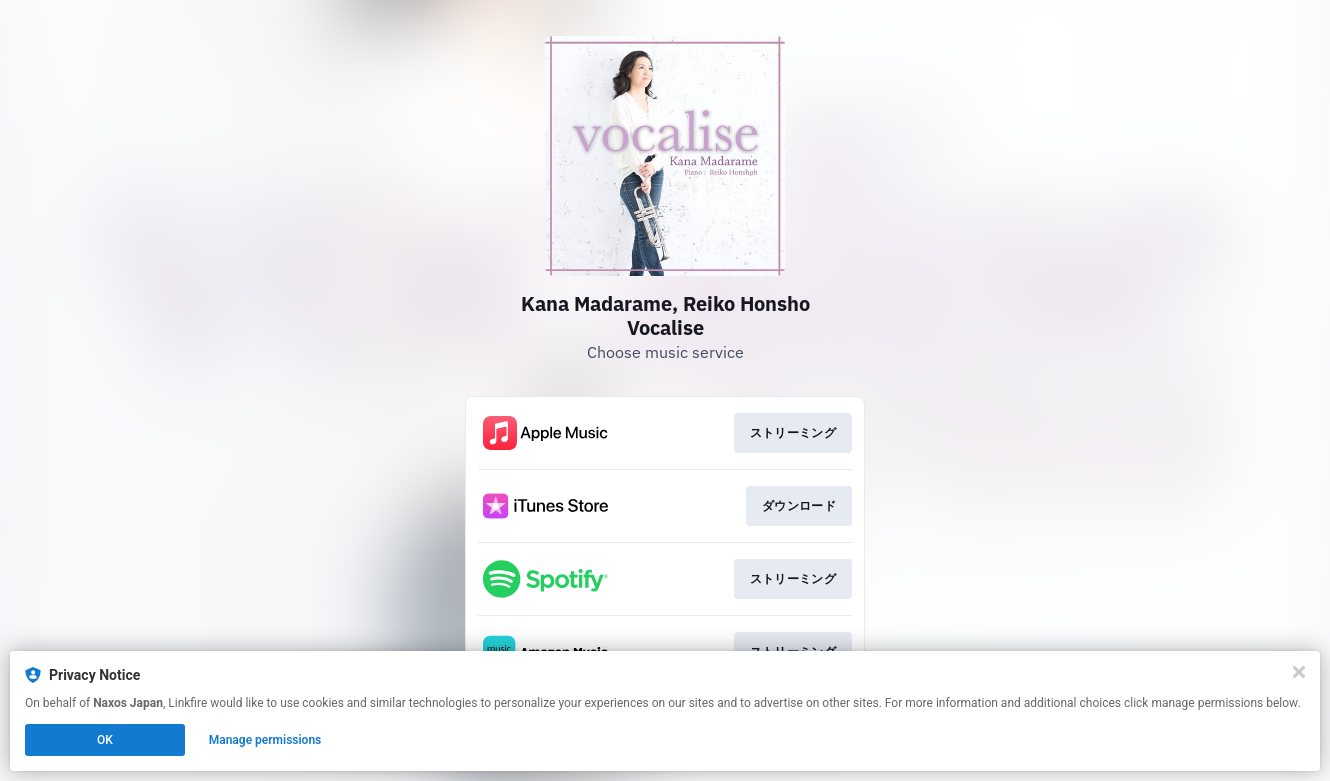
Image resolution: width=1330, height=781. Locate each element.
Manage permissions (265, 740)
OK (105, 740)
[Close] (1299, 672)
